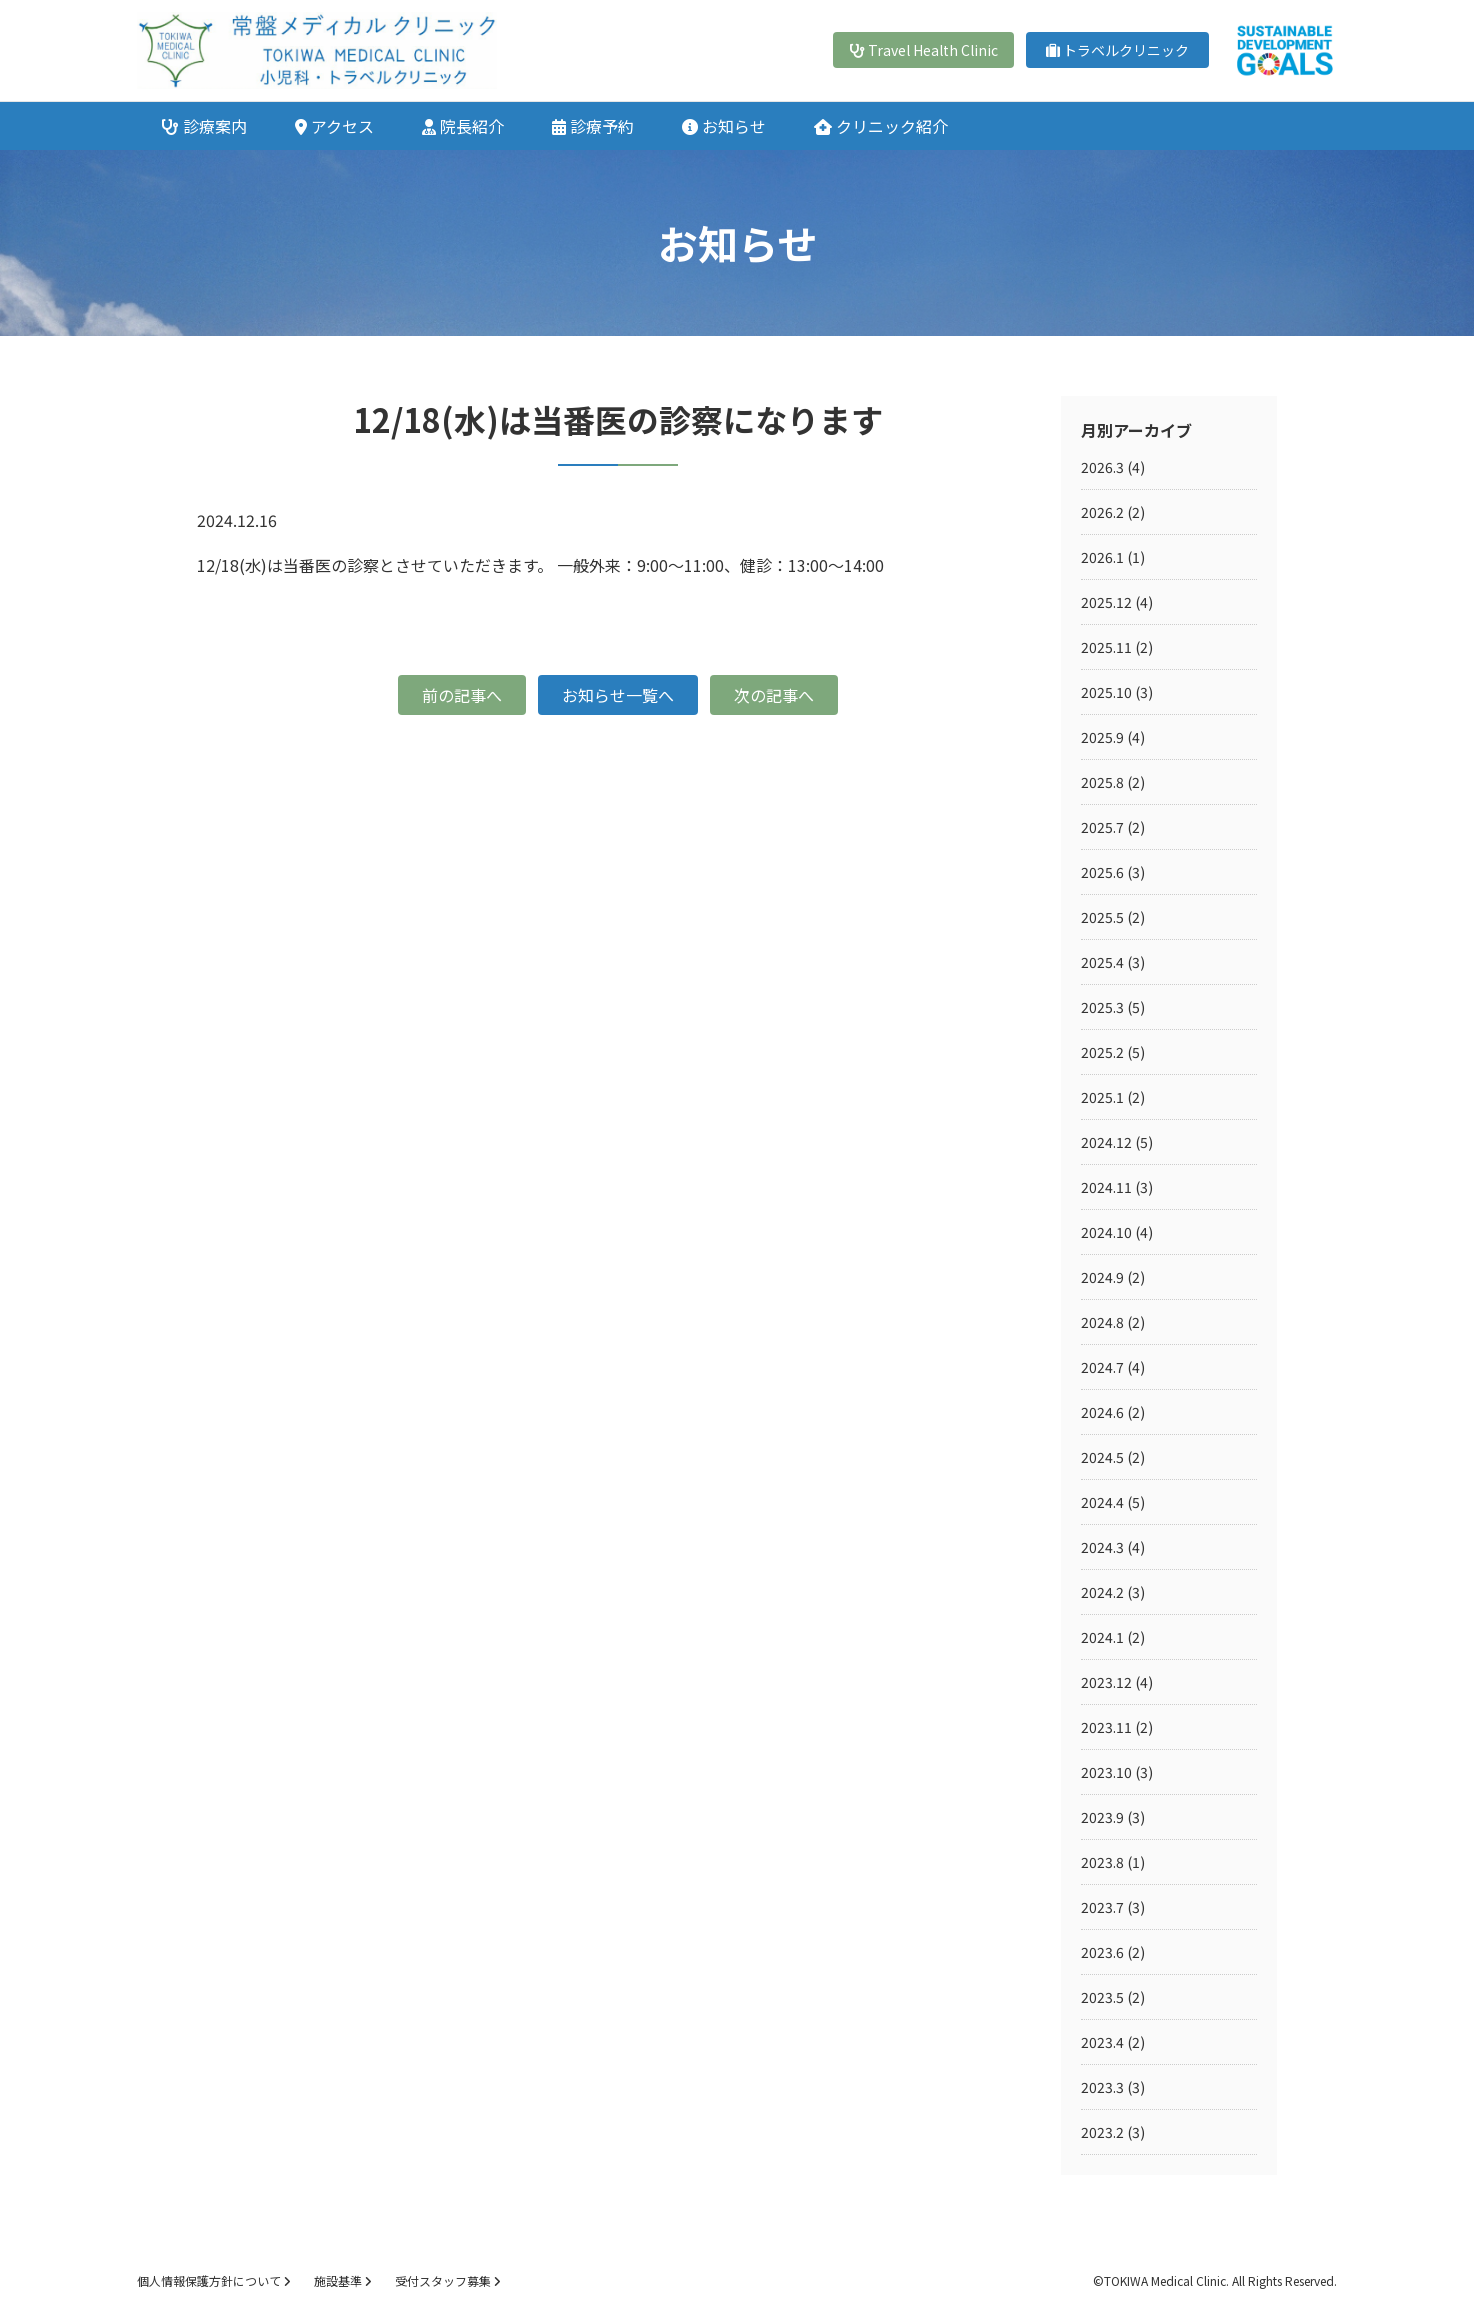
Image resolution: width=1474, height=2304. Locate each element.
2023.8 (1102, 1862)
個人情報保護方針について (213, 2280)
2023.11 (1106, 1727)
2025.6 (1102, 872)
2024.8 (1102, 1322)
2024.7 (1102, 1367)
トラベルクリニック (1117, 50)
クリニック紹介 (881, 126)
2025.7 (1102, 827)
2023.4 (1102, 2042)
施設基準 (342, 2280)
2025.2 (1102, 1052)
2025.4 (1102, 962)
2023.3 (1102, 2087)
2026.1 (1102, 557)
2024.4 (1102, 1502)
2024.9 (1102, 1277)
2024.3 (1102, 1547)
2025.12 (1106, 602)
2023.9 (1102, 1817)
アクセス (334, 126)
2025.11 (1106, 647)
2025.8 (1102, 782)
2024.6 (1102, 1412)
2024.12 (1106, 1142)
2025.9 (1102, 737)
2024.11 (1106, 1187)
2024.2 (1102, 1592)
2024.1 (1102, 1637)
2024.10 (1106, 1232)
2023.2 (1102, 2132)
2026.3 (1102, 467)
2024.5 (1102, 1457)
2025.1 (1102, 1097)
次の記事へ (774, 695)
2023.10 (1106, 1772)
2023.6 (1102, 1952)
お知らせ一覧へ (618, 695)
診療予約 (593, 126)
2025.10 (1106, 692)
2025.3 (1102, 1007)
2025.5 (1102, 917)
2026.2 (1102, 512)
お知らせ (724, 126)
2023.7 (1102, 1907)
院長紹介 (463, 126)
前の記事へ (462, 695)
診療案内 (204, 126)
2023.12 (1106, 1682)
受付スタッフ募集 (447, 2280)
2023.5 (1102, 1997)
